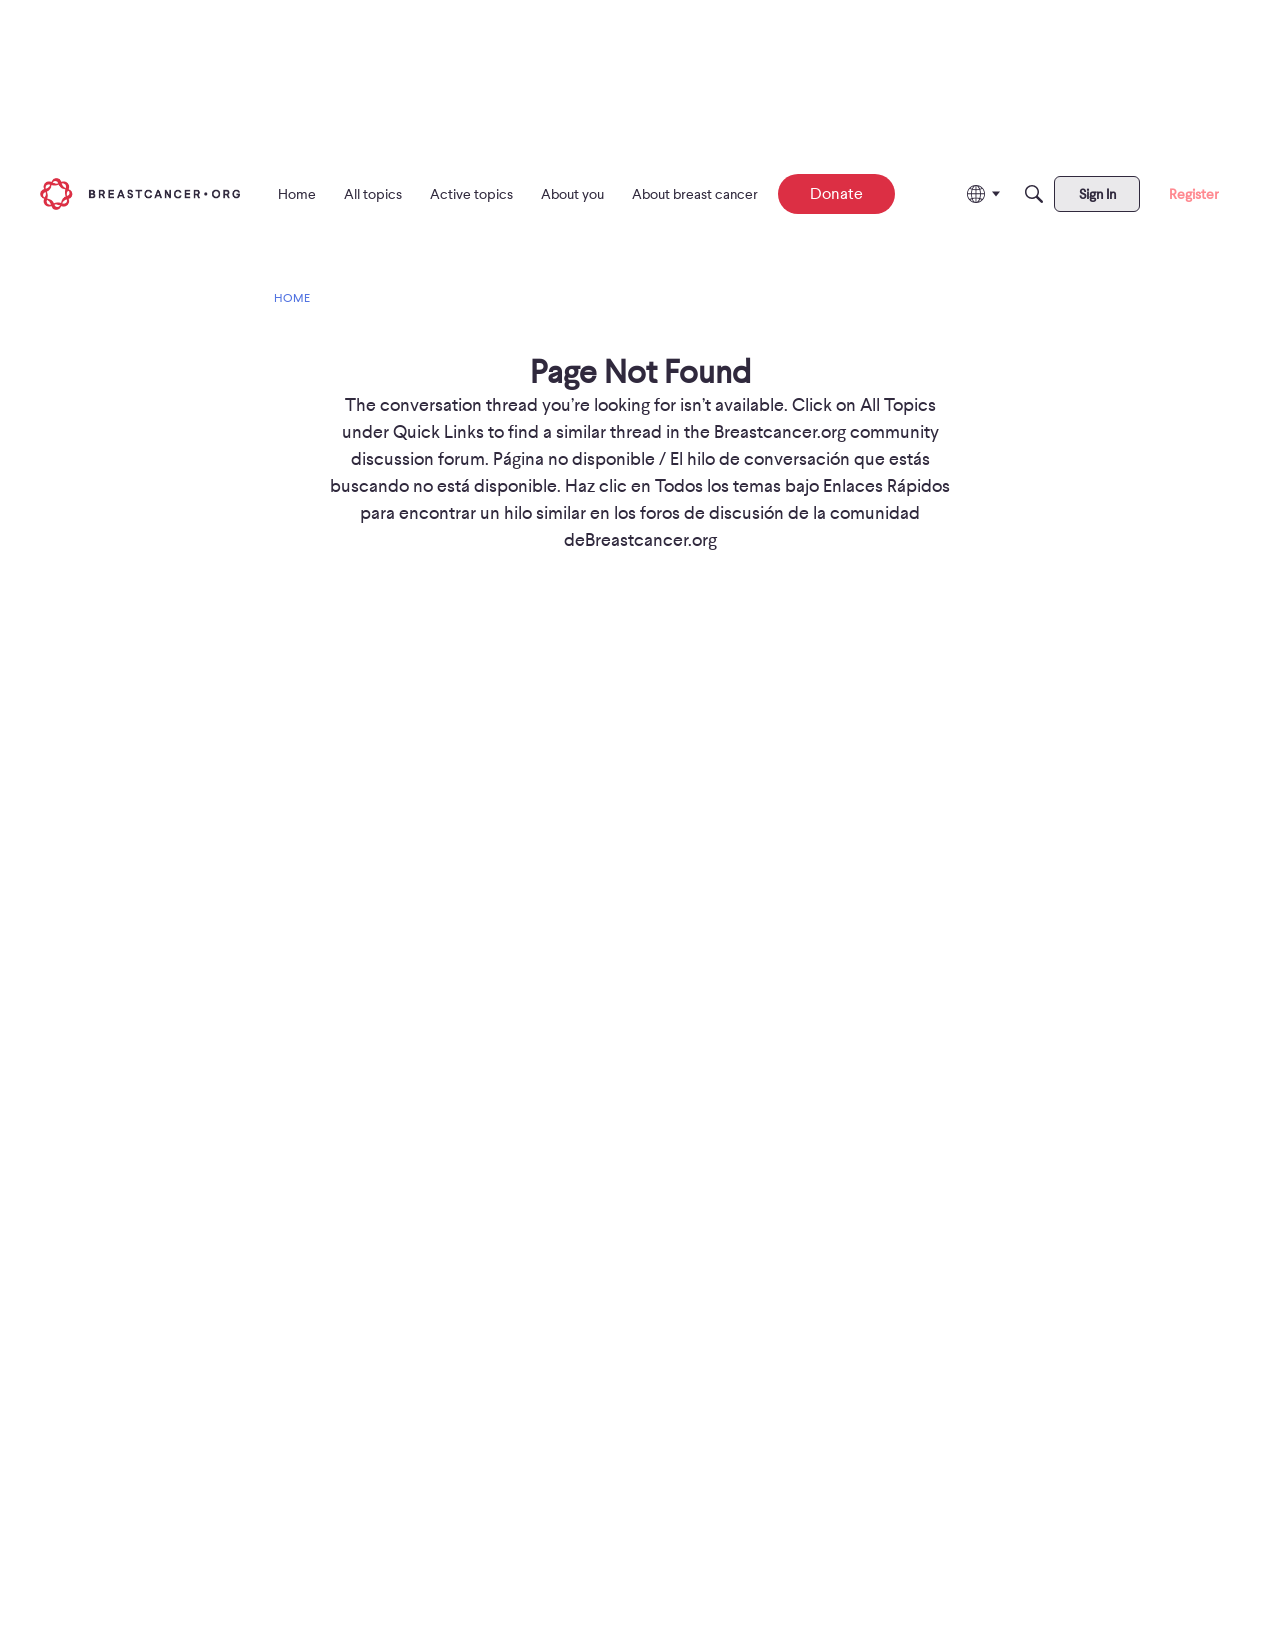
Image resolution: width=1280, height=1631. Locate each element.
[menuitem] (297, 194)
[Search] (1034, 194)
